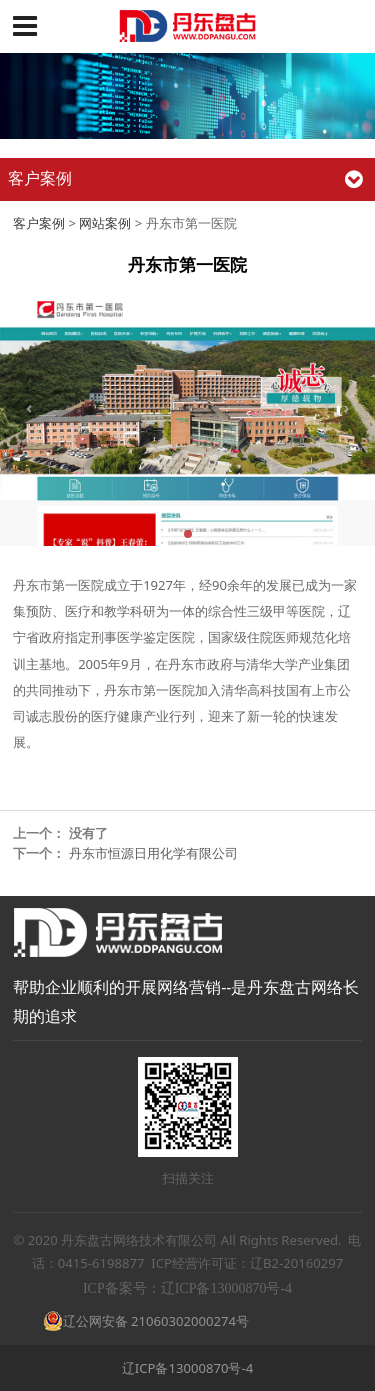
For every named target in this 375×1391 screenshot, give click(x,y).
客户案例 (39, 223)
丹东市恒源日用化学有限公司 (153, 853)
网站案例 (105, 223)
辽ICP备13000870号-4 (187, 1368)
